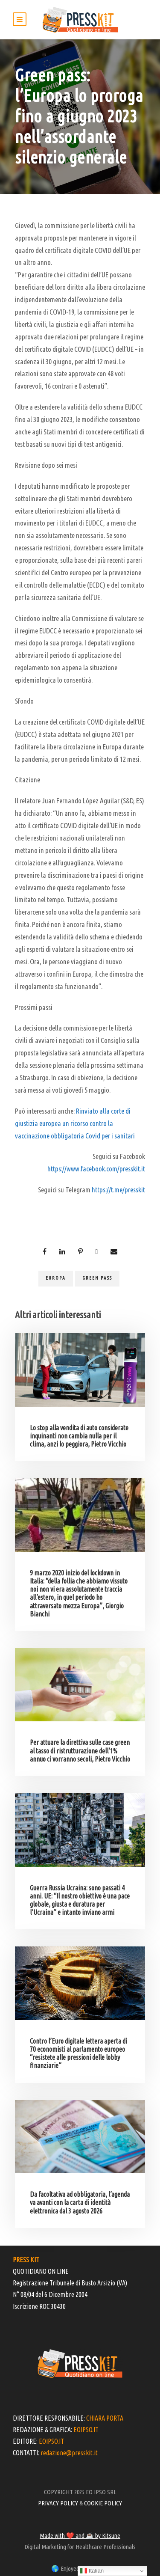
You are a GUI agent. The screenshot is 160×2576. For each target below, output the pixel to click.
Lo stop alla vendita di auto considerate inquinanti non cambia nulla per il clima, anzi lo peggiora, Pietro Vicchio (79, 1436)
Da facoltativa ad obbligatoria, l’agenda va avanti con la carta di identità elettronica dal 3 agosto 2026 (80, 2202)
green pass (97, 1278)
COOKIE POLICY (103, 2503)
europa (56, 1278)
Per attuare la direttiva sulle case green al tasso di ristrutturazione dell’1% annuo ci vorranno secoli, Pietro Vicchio (80, 1750)
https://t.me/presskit (118, 1189)
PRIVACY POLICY (58, 2503)
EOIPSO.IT (86, 2429)
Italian (92, 2570)
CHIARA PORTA (104, 2418)
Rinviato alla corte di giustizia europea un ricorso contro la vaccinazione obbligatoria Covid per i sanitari (75, 1123)
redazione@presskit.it (69, 2453)
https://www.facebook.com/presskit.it (96, 1169)
